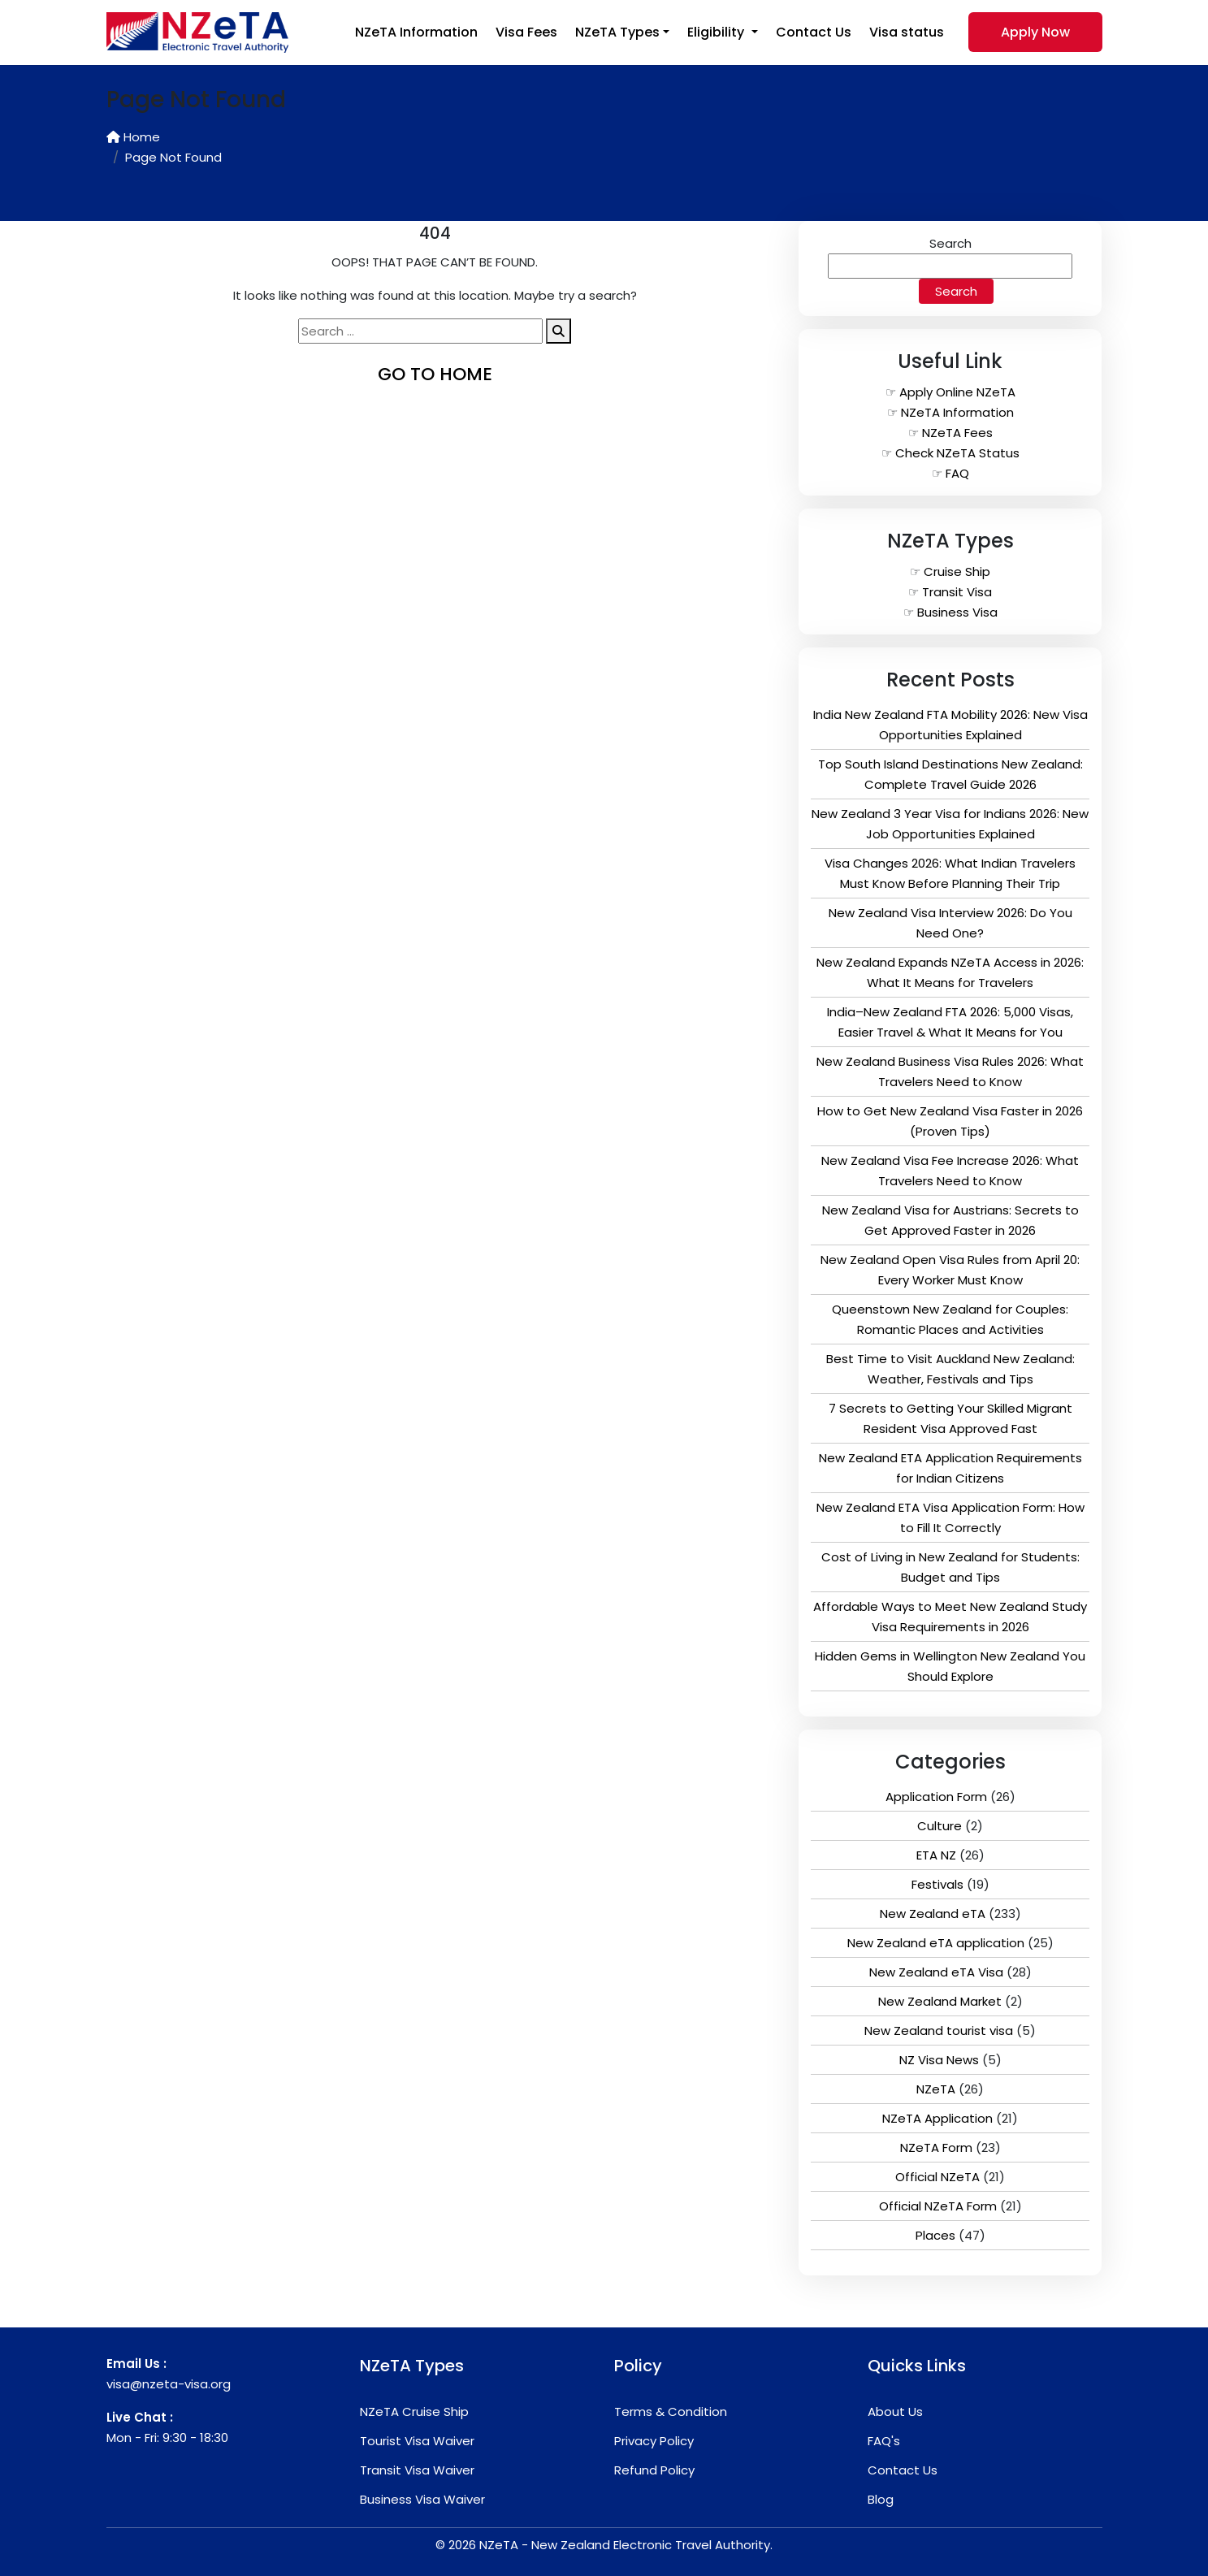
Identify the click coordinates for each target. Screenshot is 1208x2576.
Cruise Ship (957, 571)
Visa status (906, 32)
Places (935, 2235)
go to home (435, 374)
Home (133, 136)
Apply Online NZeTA (957, 391)
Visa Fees (526, 32)
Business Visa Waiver (422, 2499)
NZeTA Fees (957, 432)
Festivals (937, 1884)
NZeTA (935, 2089)
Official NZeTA (937, 2176)
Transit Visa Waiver (417, 2470)
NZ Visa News (939, 2059)
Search (950, 243)
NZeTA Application (937, 2118)
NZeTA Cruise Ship (414, 2411)
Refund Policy (654, 2470)
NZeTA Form (936, 2147)
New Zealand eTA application (935, 1942)
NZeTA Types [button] (617, 32)
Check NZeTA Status (957, 452)
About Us (895, 2411)
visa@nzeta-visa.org (168, 2383)
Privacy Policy (654, 2440)
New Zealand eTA (932, 1913)
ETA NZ (936, 1855)
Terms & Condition (670, 2411)
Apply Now (1035, 32)
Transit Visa (957, 591)
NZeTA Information (416, 32)
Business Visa (957, 612)
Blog (881, 2499)
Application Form (936, 1796)
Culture (939, 1825)
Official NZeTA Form (938, 2205)
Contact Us (813, 32)
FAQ (957, 473)
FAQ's (884, 2440)
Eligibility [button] (717, 32)
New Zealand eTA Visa (936, 1972)
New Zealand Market (940, 2001)
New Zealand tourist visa (938, 2030)
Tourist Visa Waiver (417, 2440)
